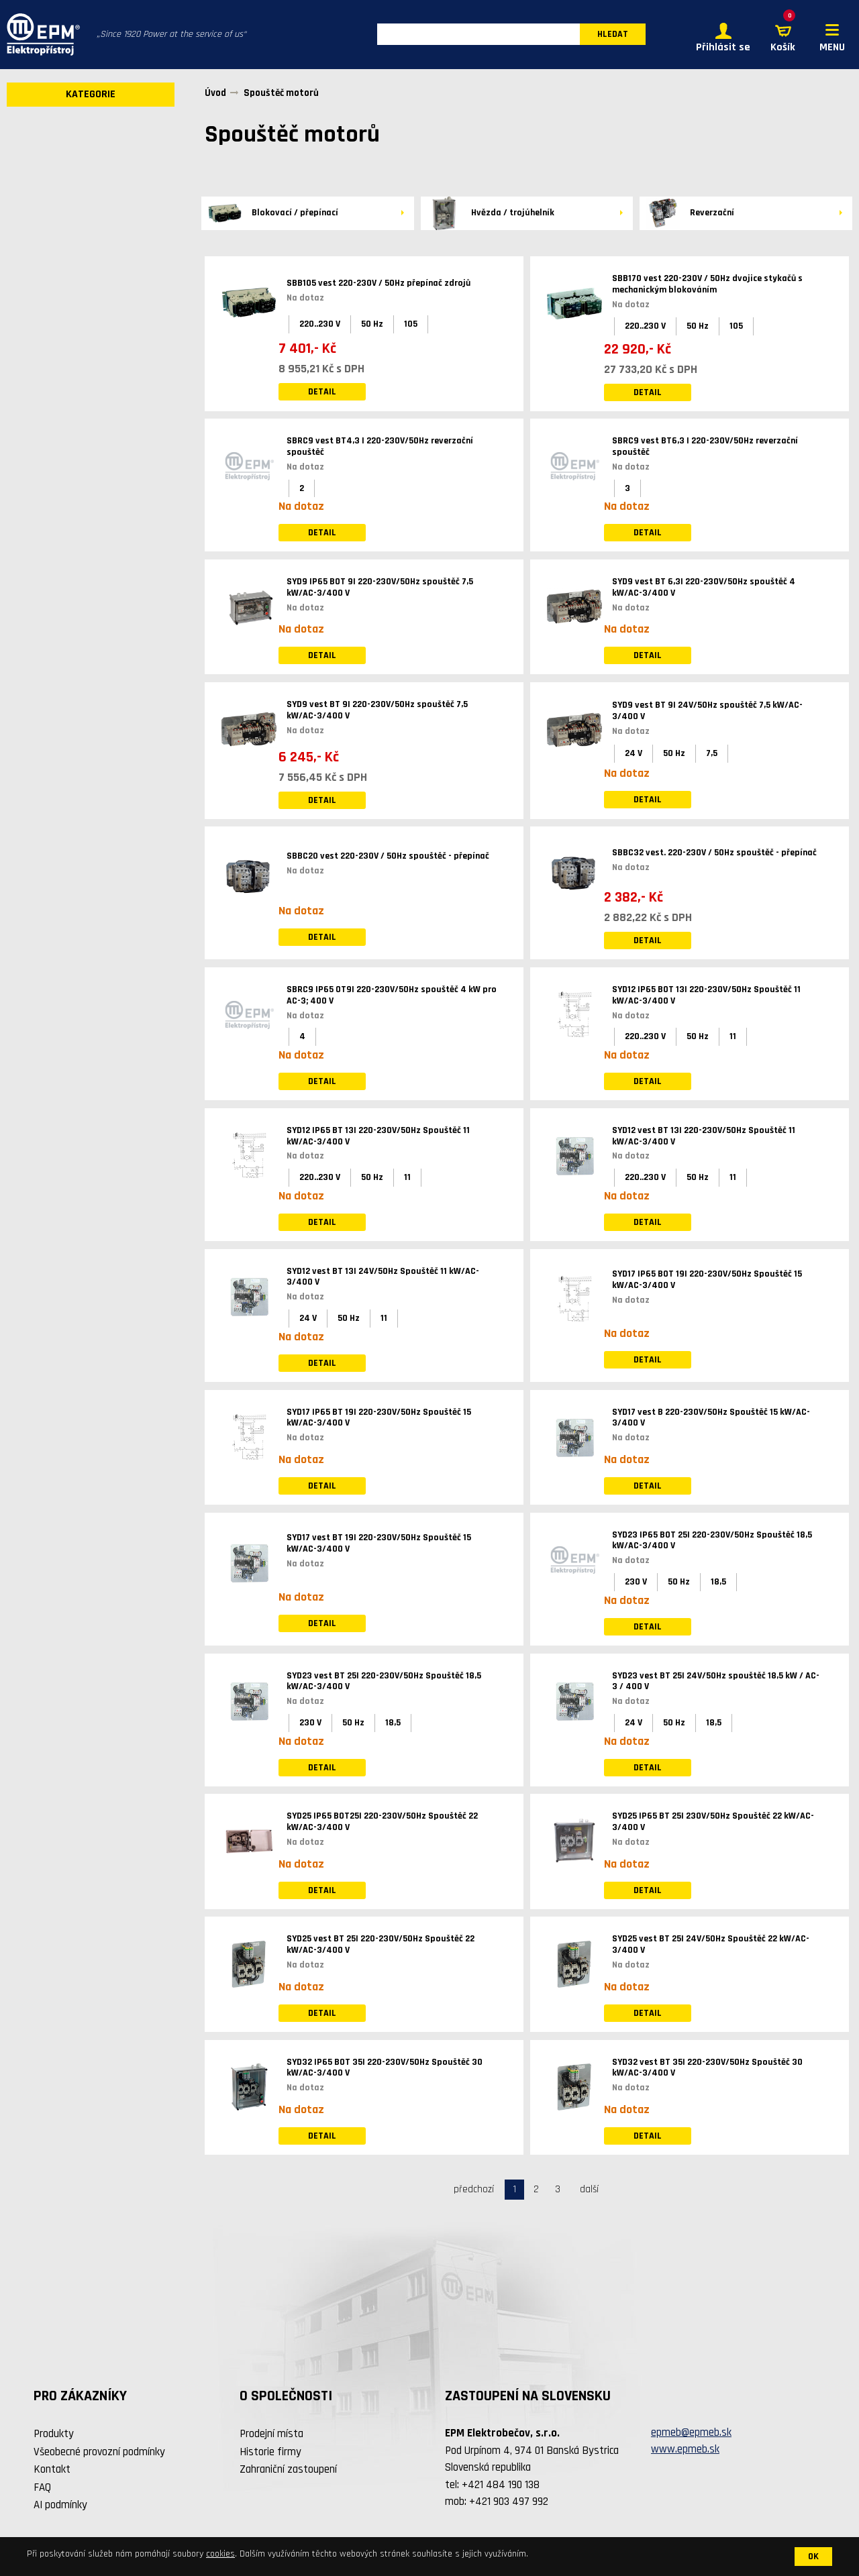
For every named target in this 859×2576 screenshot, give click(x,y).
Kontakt (52, 2470)
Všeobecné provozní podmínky (99, 2452)
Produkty (54, 2434)
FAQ (42, 2487)
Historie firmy (270, 2452)
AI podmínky (60, 2505)
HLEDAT (612, 35)
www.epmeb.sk (685, 2450)
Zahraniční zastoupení (288, 2470)
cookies (220, 2554)
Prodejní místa (271, 2434)
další (589, 2189)
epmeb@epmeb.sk (691, 2432)
